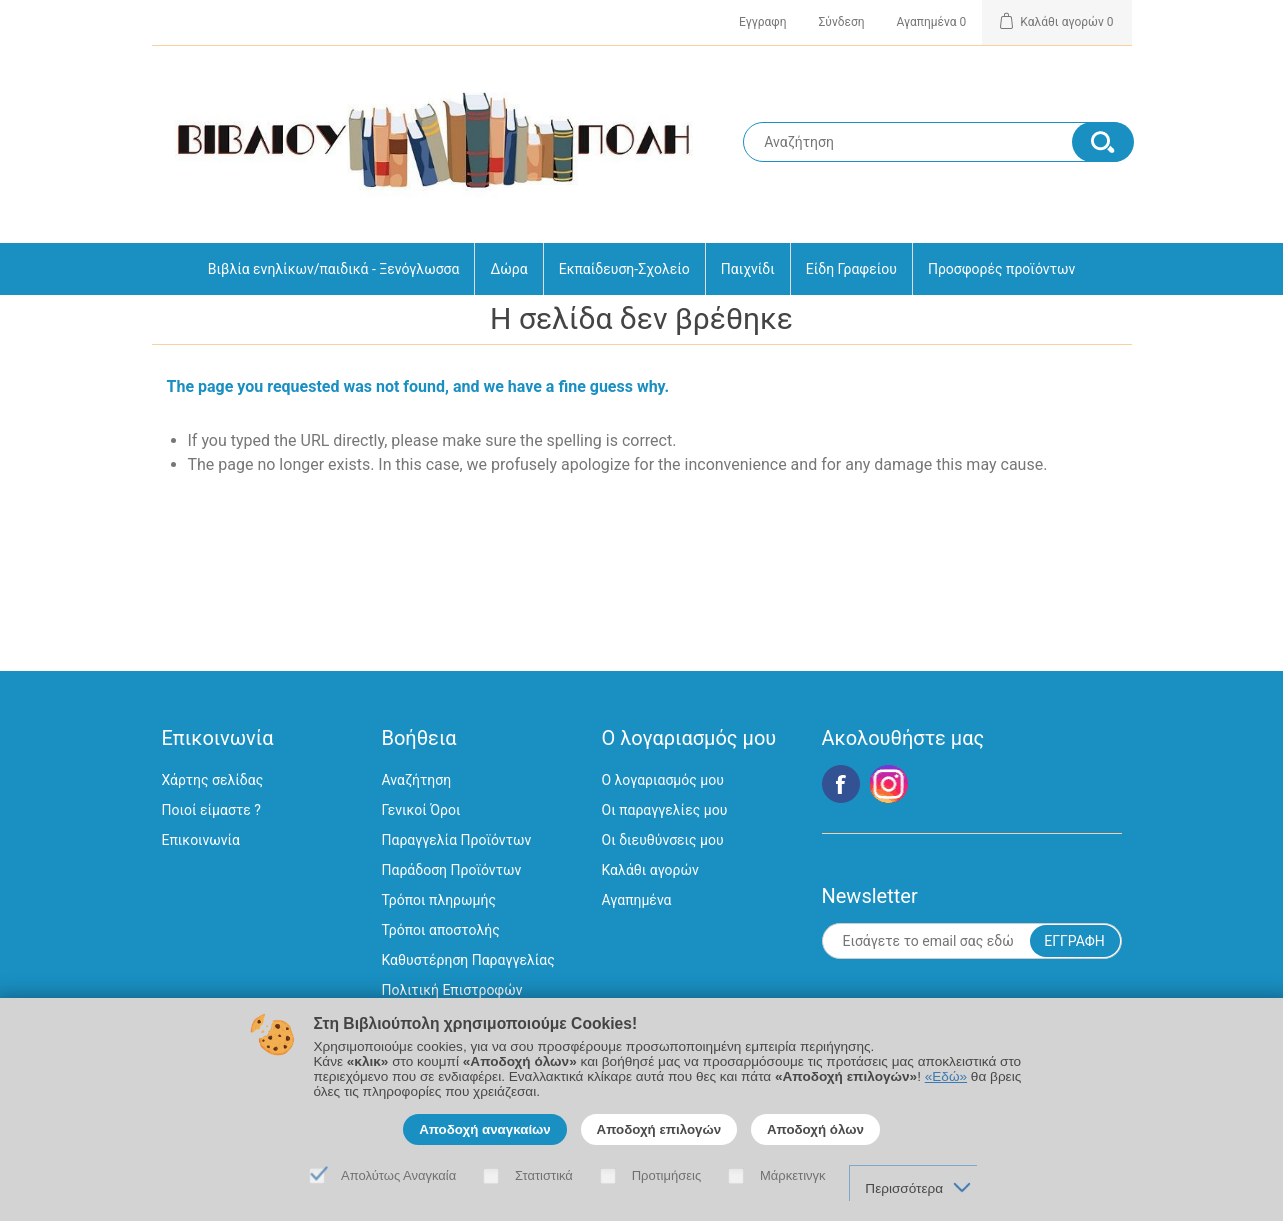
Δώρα (508, 269)
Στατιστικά (544, 1175)
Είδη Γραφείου (851, 269)
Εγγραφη (762, 22)
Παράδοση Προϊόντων (452, 870)
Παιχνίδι (748, 269)
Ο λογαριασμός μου (663, 780)
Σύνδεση (842, 22)
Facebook (841, 784)
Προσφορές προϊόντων (1001, 269)
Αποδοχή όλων (815, 1129)
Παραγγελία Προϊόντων (457, 840)
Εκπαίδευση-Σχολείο (624, 269)
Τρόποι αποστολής (441, 930)
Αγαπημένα (637, 900)
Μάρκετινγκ (793, 1175)
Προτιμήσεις (667, 1175)
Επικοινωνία (201, 840)
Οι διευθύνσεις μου (663, 840)
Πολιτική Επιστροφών (452, 990)
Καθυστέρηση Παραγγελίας (468, 960)
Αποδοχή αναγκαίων (485, 1129)
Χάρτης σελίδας (213, 780)
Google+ (889, 784)
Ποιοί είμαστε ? (211, 810)
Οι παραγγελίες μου (665, 810)
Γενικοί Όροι (421, 810)
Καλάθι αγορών (650, 870)
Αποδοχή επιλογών (659, 1129)
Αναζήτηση (417, 780)
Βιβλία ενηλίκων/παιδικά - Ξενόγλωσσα (334, 269)
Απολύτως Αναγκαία (398, 1175)
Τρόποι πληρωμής (439, 900)
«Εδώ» (946, 1076)
